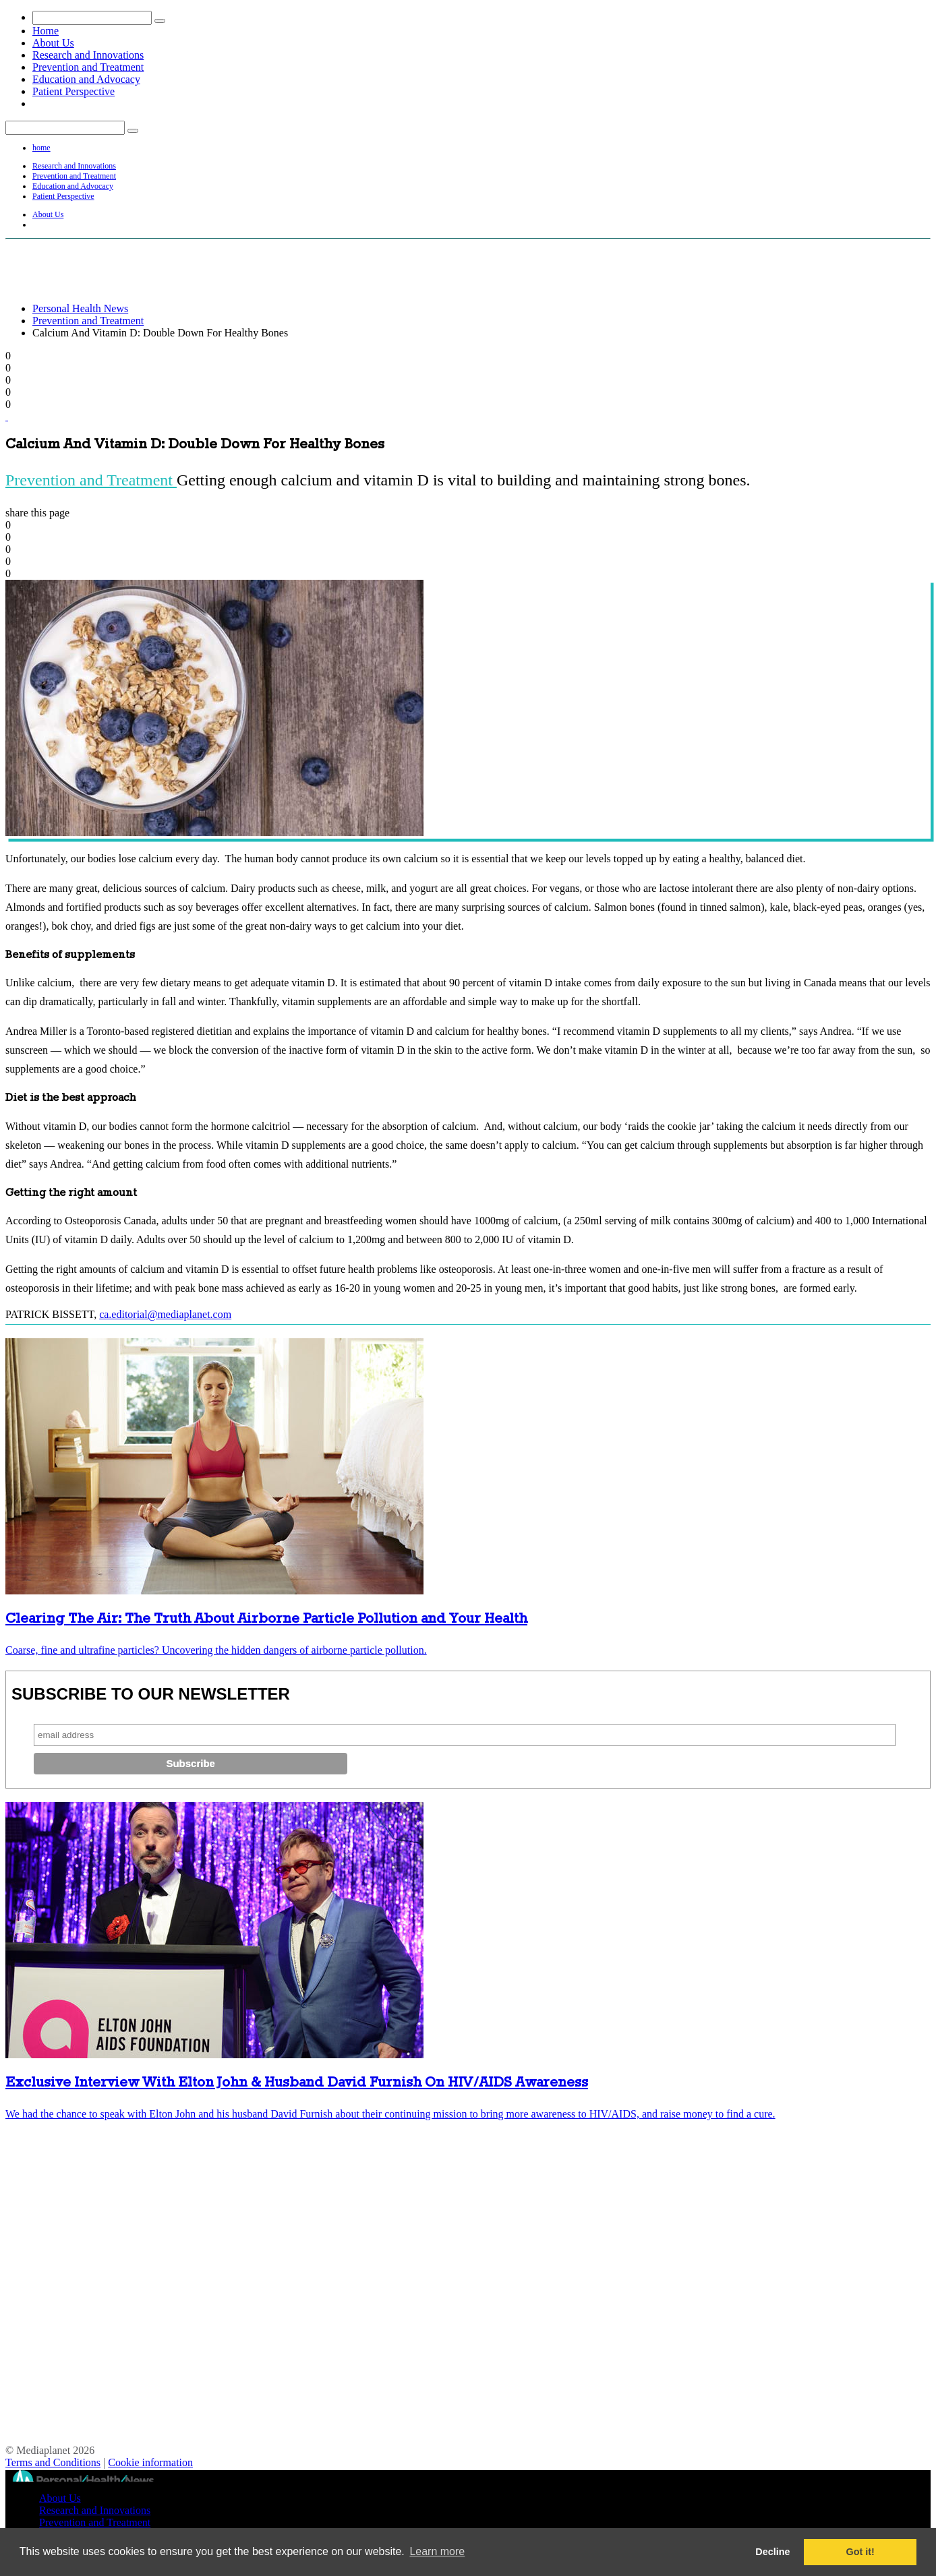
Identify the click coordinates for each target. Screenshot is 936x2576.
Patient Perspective (73, 91)
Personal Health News (80, 308)
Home (45, 30)
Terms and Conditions (52, 2462)
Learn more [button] (437, 2551)
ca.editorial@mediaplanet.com (165, 1314)
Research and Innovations (88, 55)
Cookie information (150, 2462)
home (41, 147)
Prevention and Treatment (88, 67)
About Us (53, 43)
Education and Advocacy (86, 79)
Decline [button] (772, 2551)
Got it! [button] (860, 2551)
